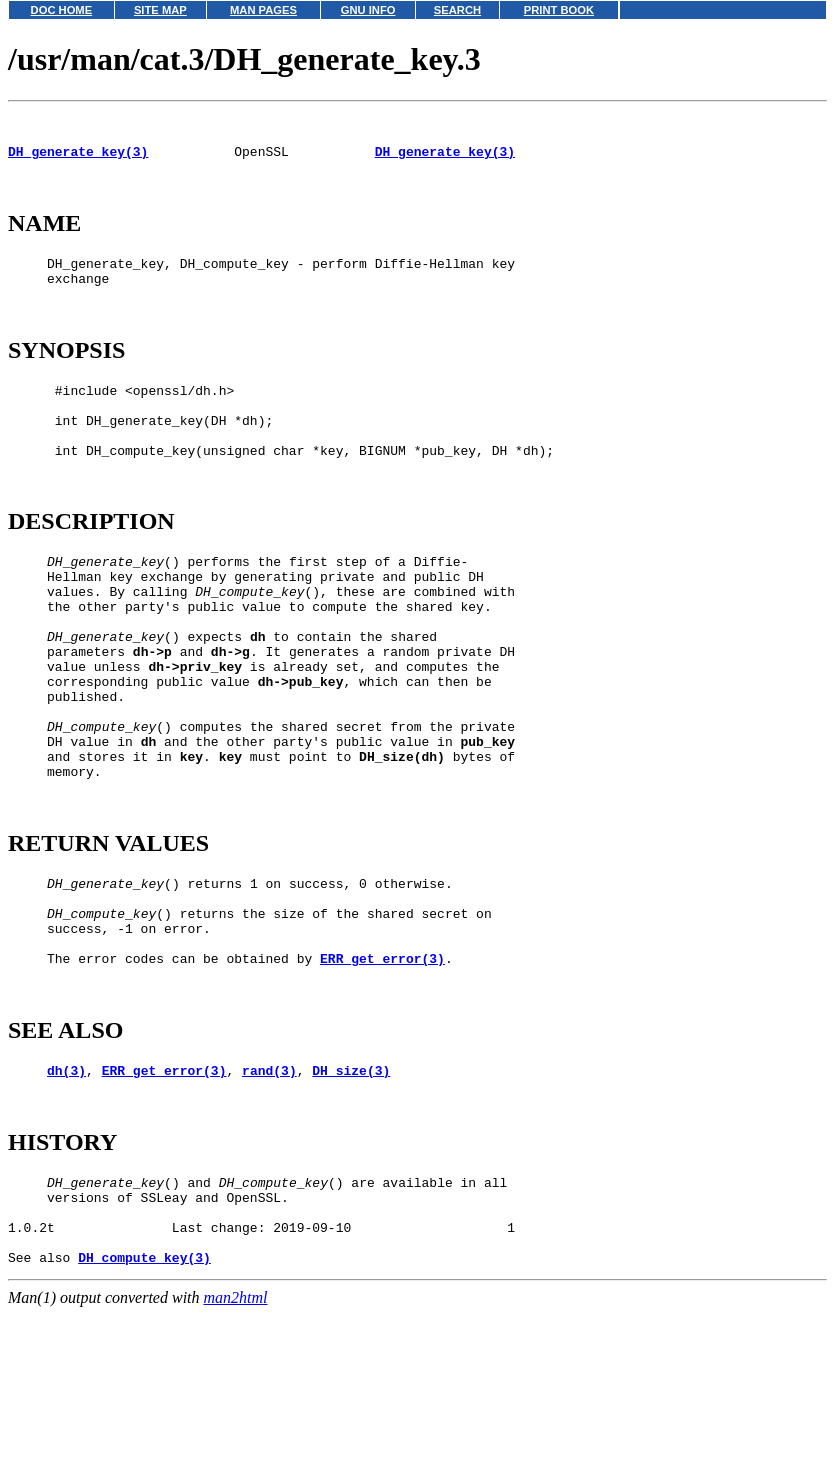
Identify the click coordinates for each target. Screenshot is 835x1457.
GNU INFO (368, 10)
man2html (236, 1447)
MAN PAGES (263, 10)
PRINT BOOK (559, 10)
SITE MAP (160, 10)
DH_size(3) (351, 1196)
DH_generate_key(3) (78, 160)
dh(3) (66, 1196)
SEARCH (457, 10)
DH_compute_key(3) (144, 1407)
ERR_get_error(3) (382, 1075)
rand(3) (269, 1196)
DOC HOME (62, 10)
